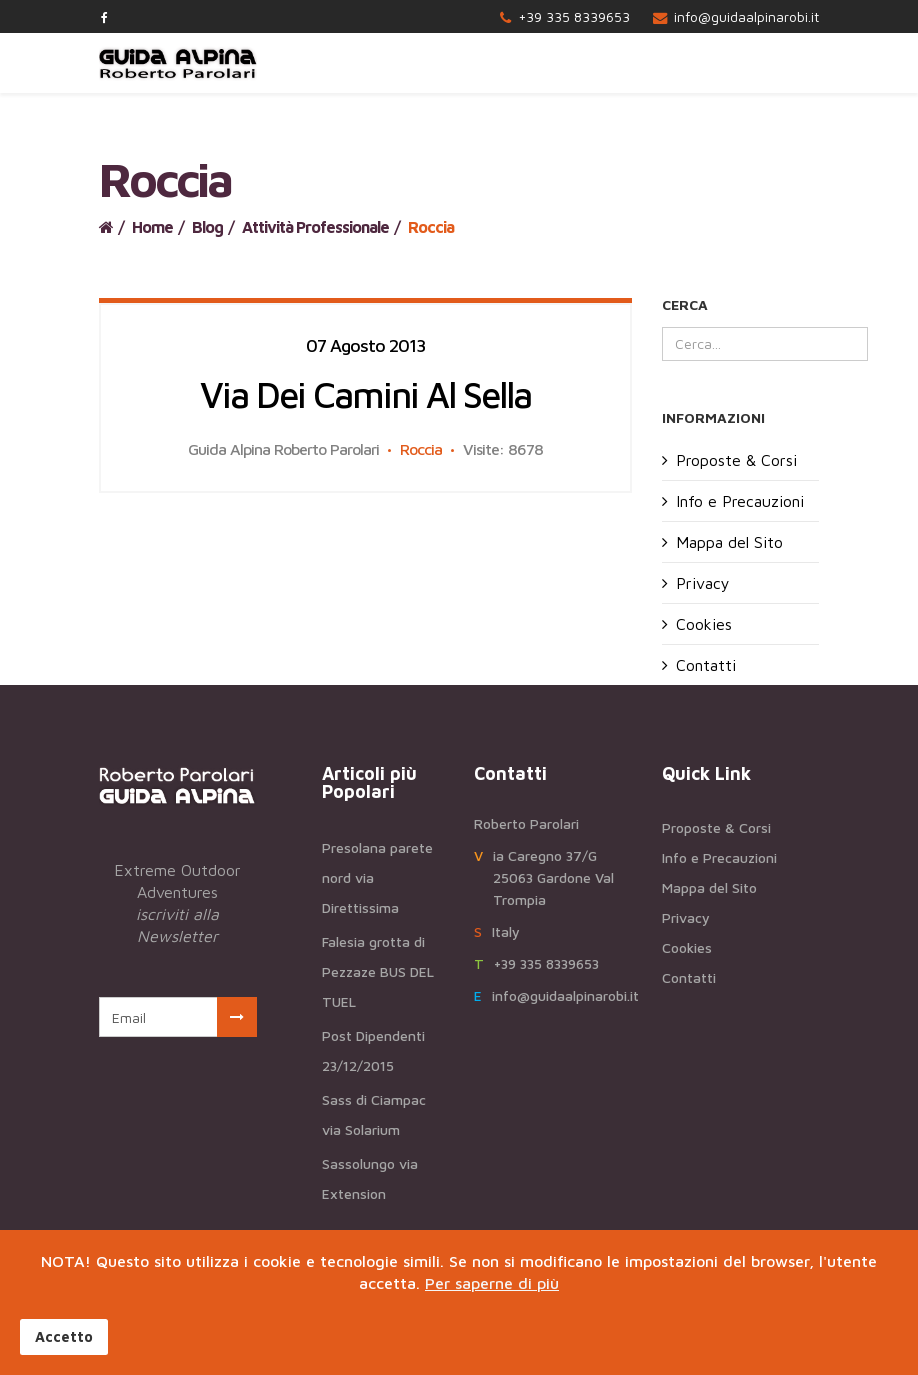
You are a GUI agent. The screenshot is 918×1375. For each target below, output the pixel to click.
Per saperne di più (492, 1283)
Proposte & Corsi (736, 460)
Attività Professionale (315, 227)
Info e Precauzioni (740, 501)
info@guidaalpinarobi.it (746, 16)
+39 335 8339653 (574, 16)
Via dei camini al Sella (365, 394)
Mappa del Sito (729, 542)
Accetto (64, 1336)
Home (152, 227)
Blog (207, 227)
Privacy (703, 583)
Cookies (704, 624)
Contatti (706, 665)
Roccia (421, 449)
